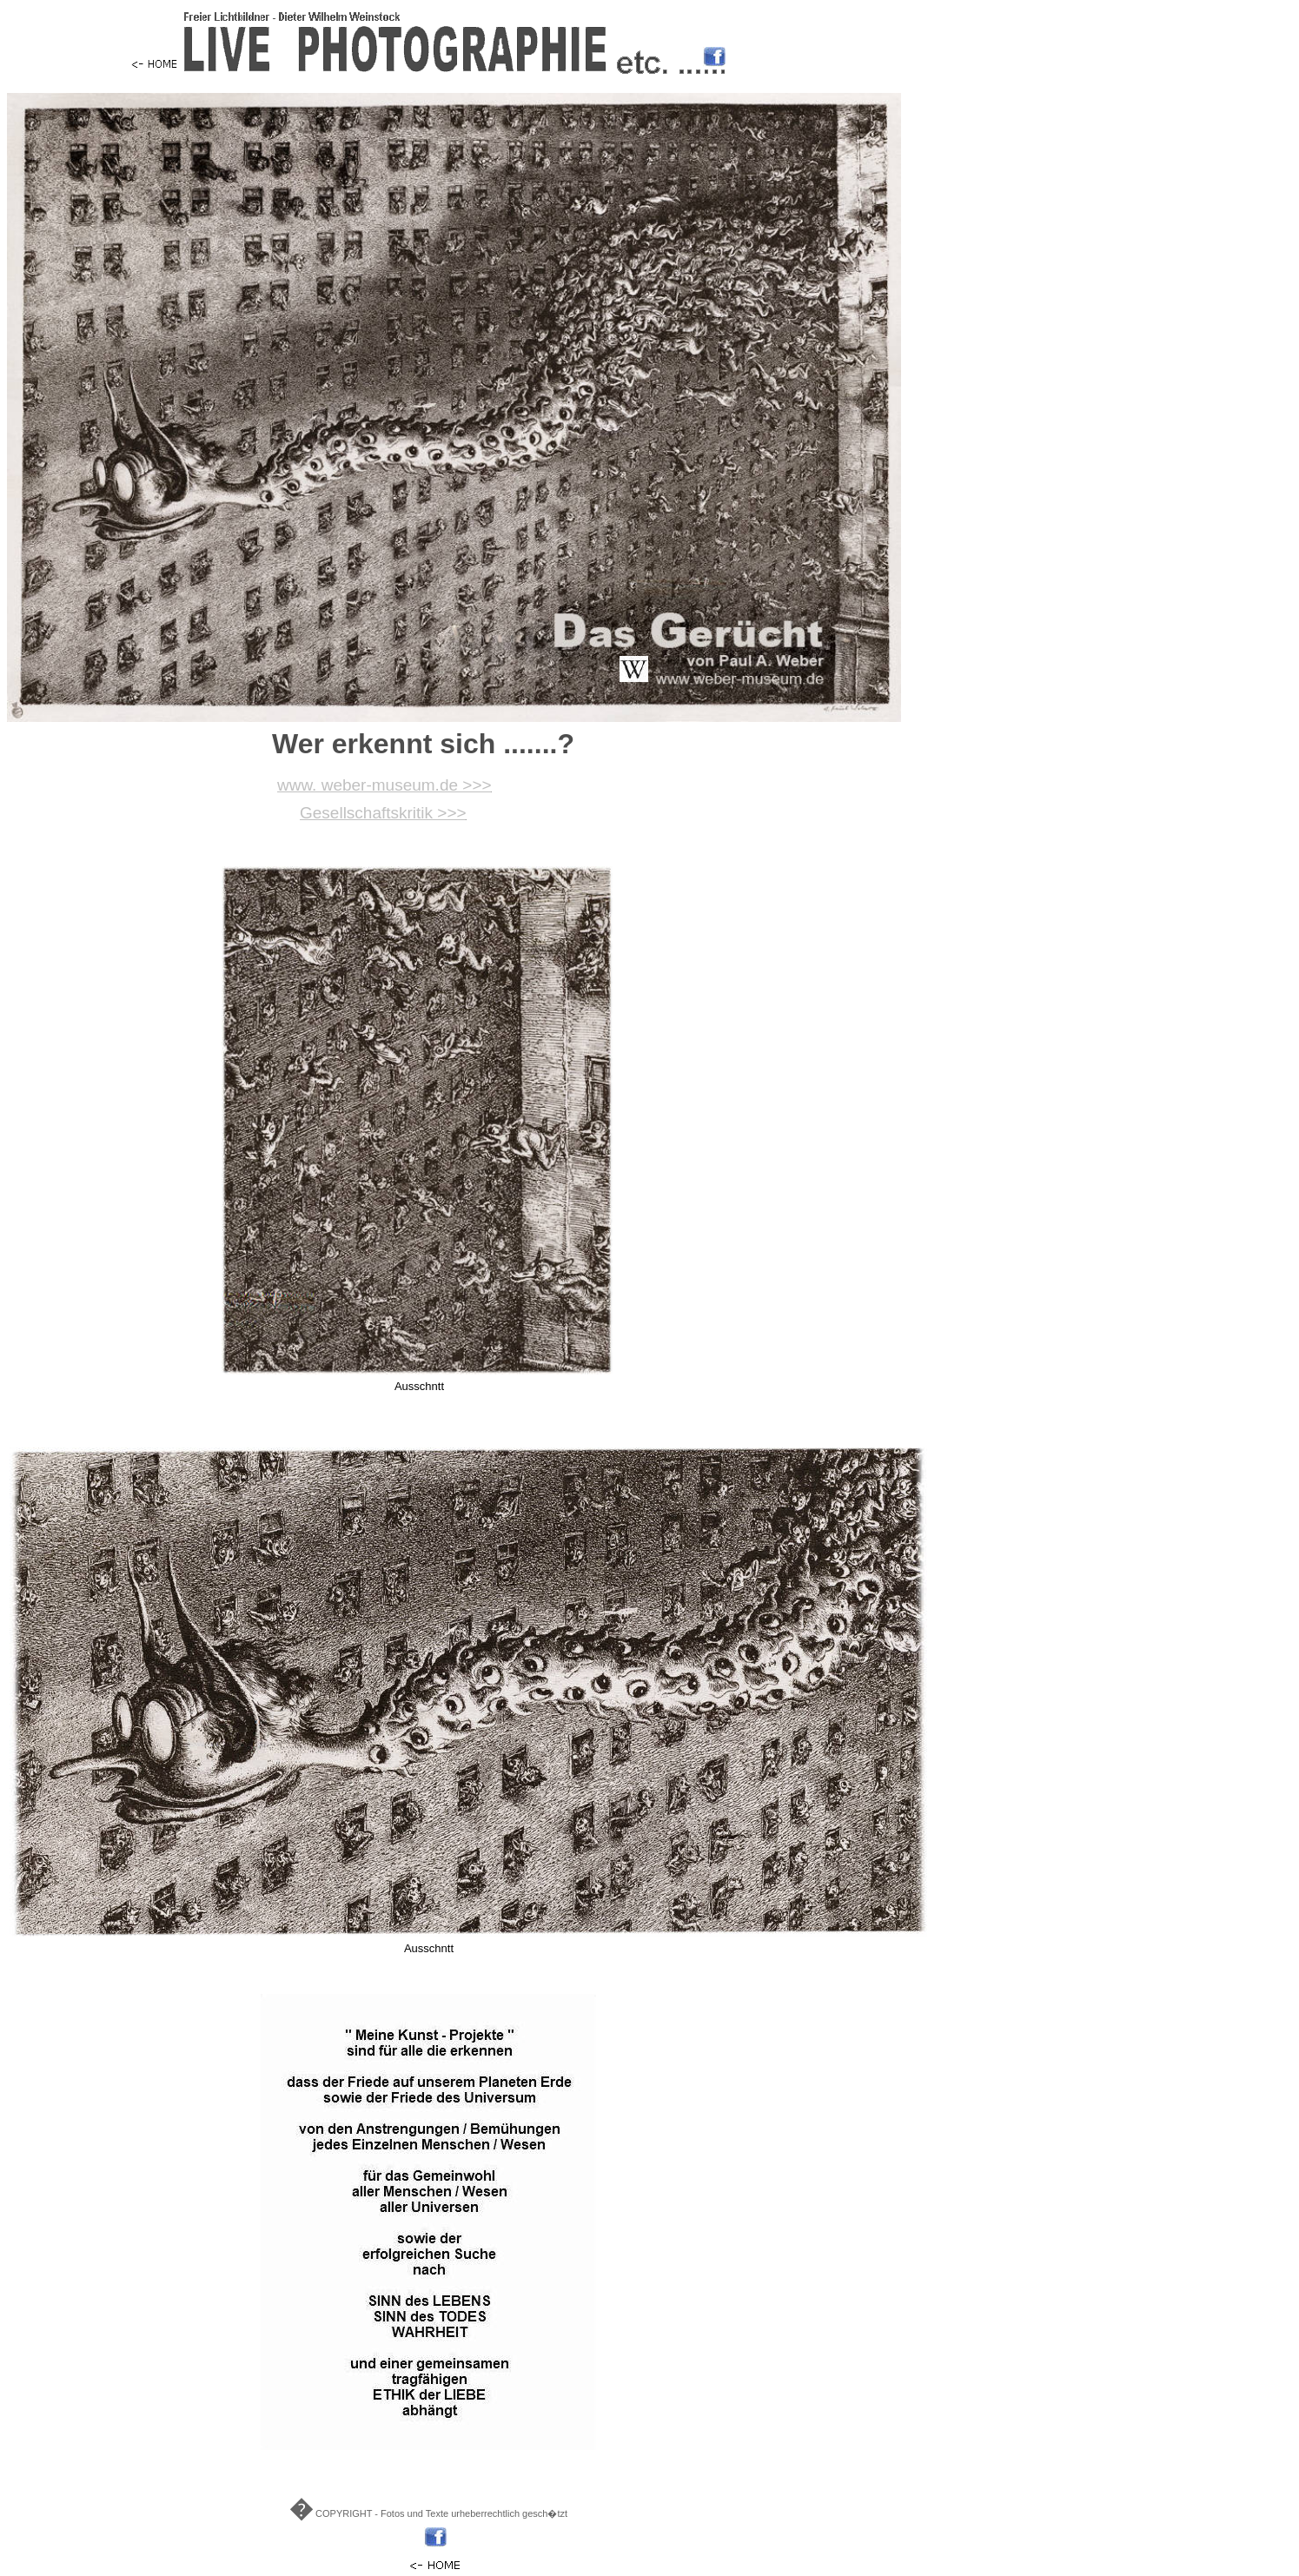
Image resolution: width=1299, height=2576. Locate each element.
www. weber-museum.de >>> (384, 785)
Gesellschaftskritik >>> (383, 813)
